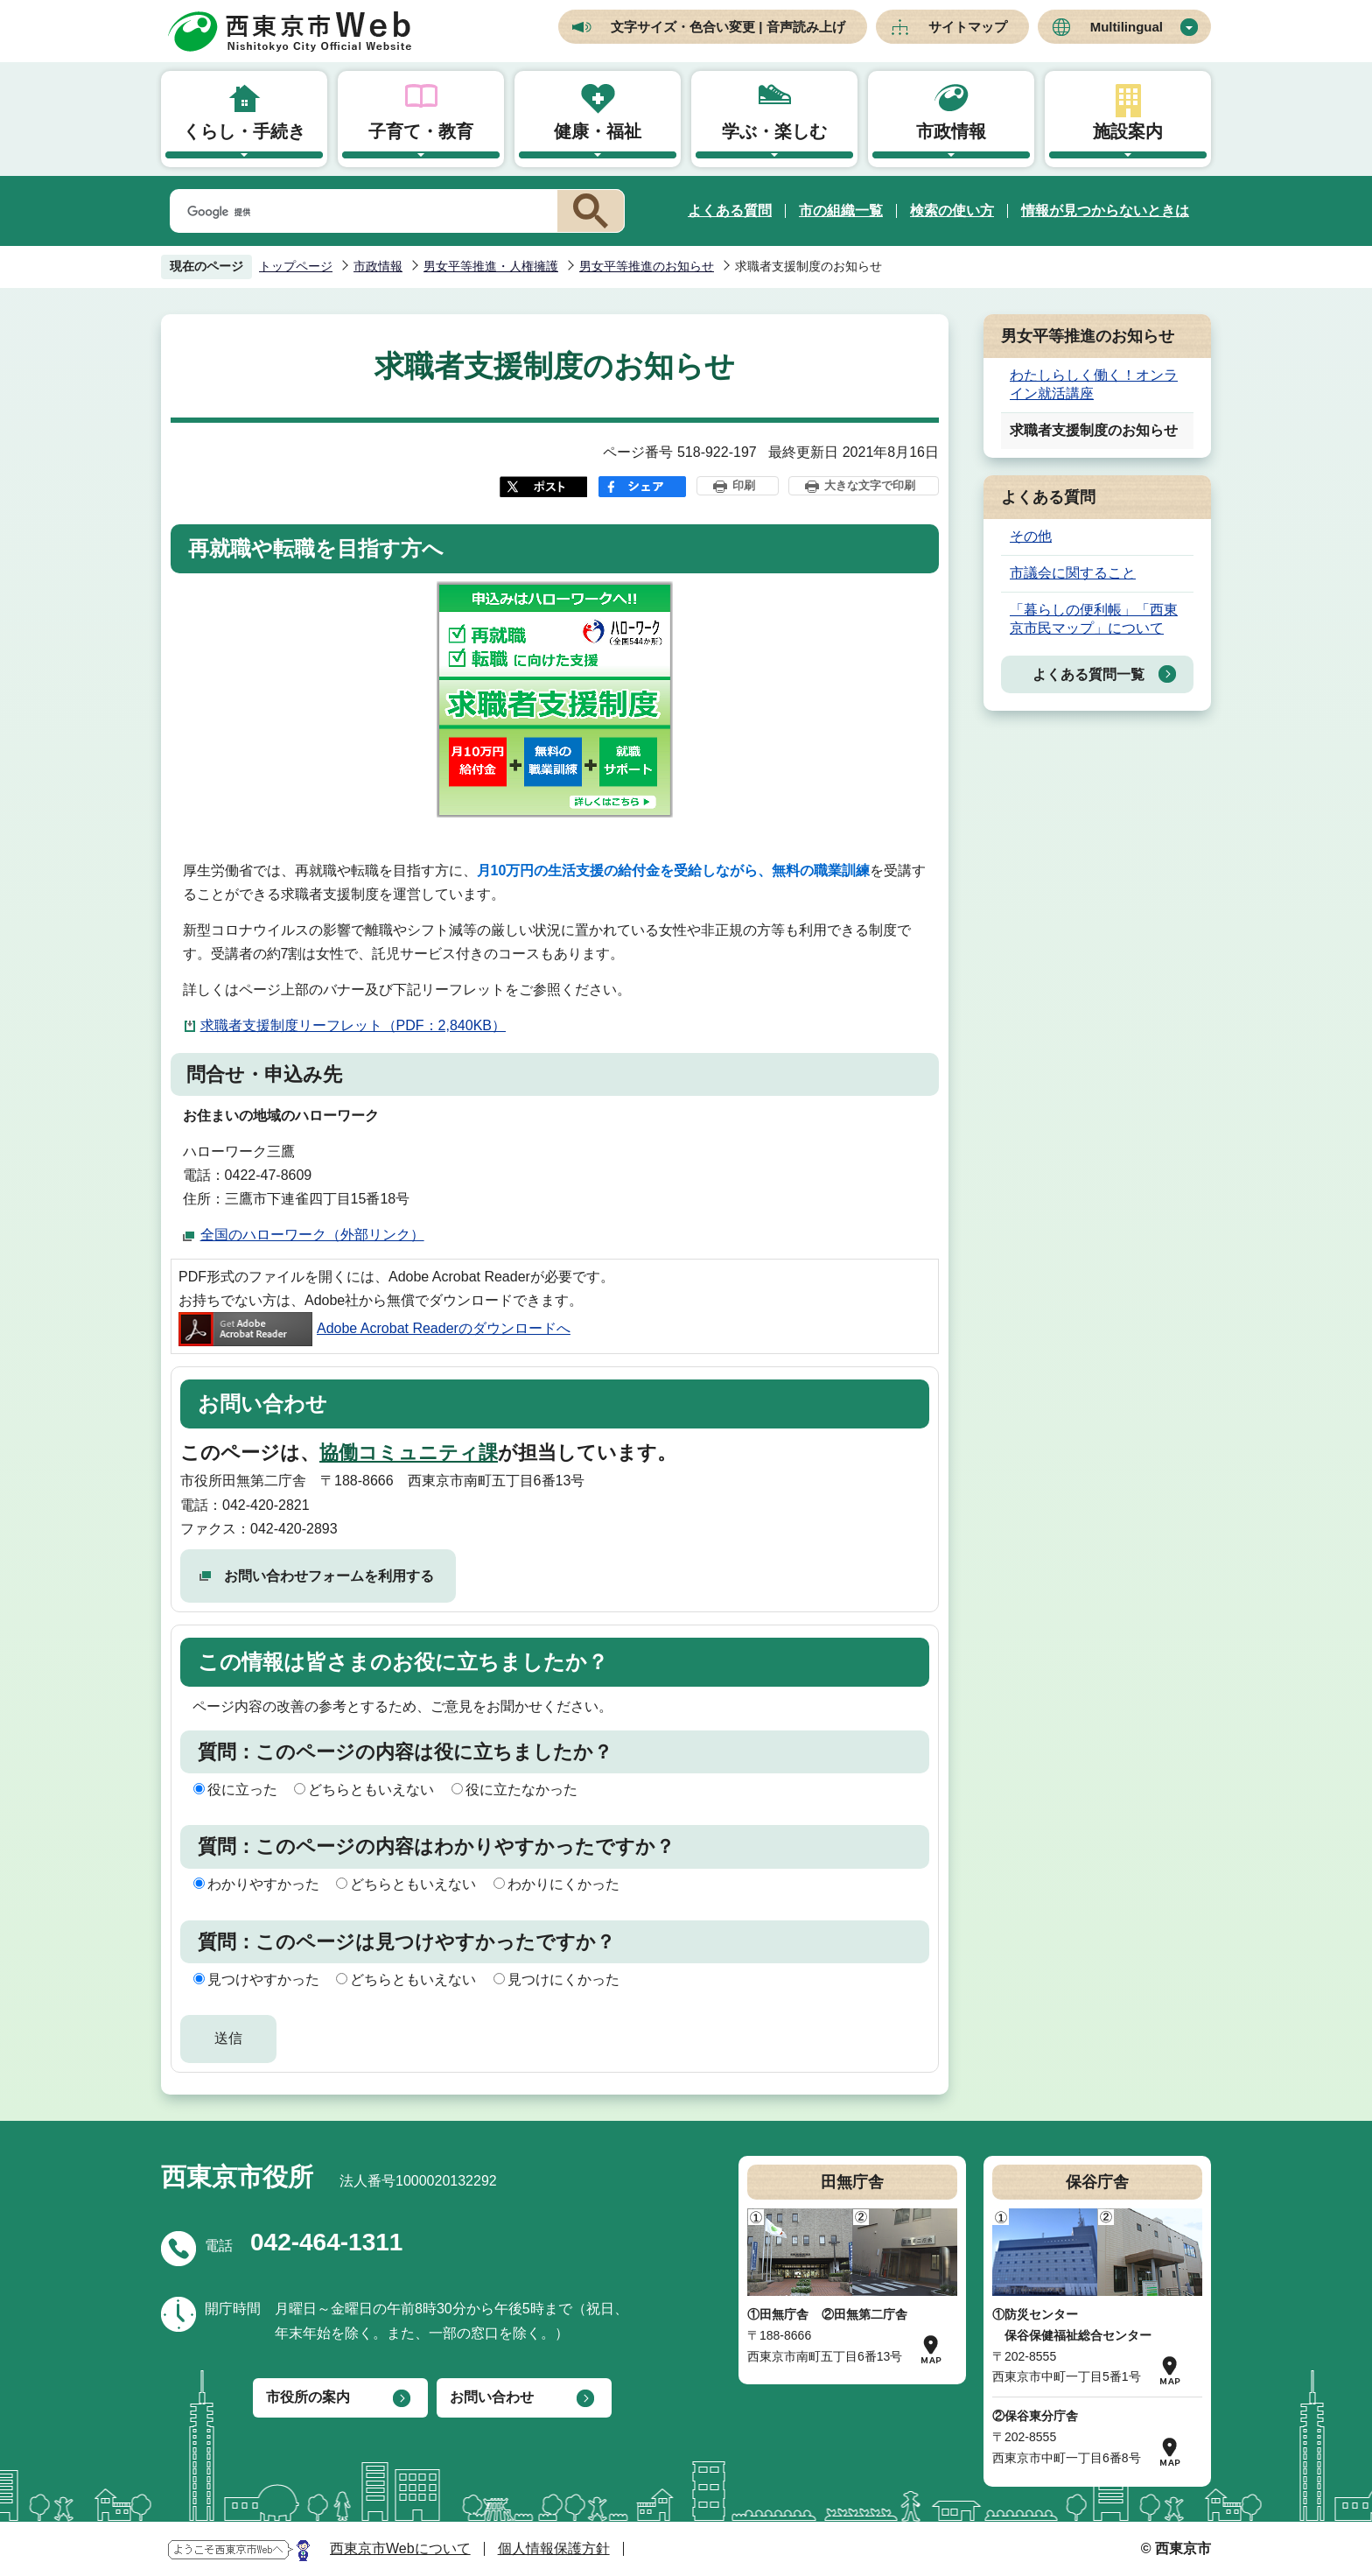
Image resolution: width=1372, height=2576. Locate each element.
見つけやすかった (263, 1979)
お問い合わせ (492, 2397)
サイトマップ (967, 26)
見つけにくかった (564, 1979)
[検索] (360, 212)
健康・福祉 (597, 131)
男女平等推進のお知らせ (646, 266)
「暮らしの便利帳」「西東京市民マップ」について (1094, 618)
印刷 (743, 485)
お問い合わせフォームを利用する (329, 1576)
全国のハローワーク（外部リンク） (312, 1234)
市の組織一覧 (841, 210)
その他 (1031, 536)
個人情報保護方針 (554, 2548)
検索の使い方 (952, 210)
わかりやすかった (263, 1884)
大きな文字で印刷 (869, 485)
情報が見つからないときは (1105, 210)
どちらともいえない (371, 1789)
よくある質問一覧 (1088, 674)
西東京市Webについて (400, 2548)
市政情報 (951, 131)
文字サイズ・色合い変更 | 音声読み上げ (728, 26)
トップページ (295, 266)
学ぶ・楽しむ (774, 131)
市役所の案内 (308, 2397)
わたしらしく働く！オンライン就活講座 (1094, 384)
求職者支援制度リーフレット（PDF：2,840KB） (353, 1025)
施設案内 (1128, 131)
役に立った (242, 1789)
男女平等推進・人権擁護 (491, 266)
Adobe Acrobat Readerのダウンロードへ (374, 1328)
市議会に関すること (1073, 572)
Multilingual (1126, 26)
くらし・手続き (244, 131)
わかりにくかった (564, 1884)
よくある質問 (730, 210)
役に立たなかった (522, 1789)
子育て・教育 (420, 131)
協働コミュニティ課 (408, 1452)
